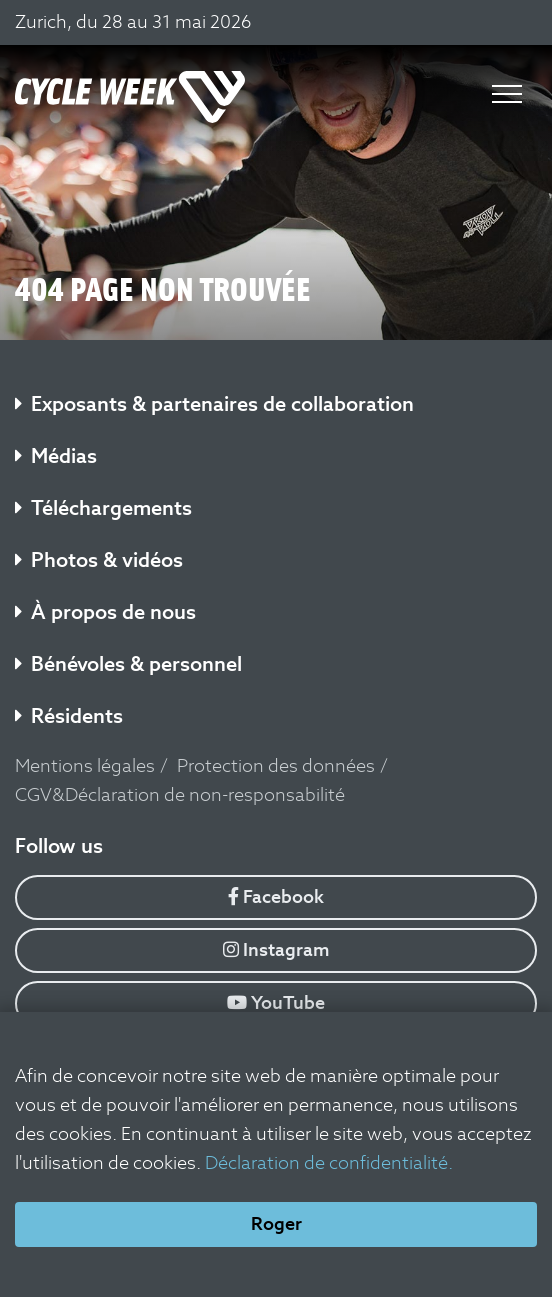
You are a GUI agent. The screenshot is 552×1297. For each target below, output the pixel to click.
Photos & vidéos (99, 560)
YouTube (276, 1002)
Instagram (276, 949)
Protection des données (276, 765)
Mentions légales (85, 765)
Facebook (276, 896)
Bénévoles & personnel (128, 664)
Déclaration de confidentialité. (329, 1162)
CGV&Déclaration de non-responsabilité (180, 794)
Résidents (69, 716)
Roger (276, 1223)
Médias (56, 456)
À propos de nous (105, 612)
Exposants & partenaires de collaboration (214, 404)
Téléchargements (103, 508)
